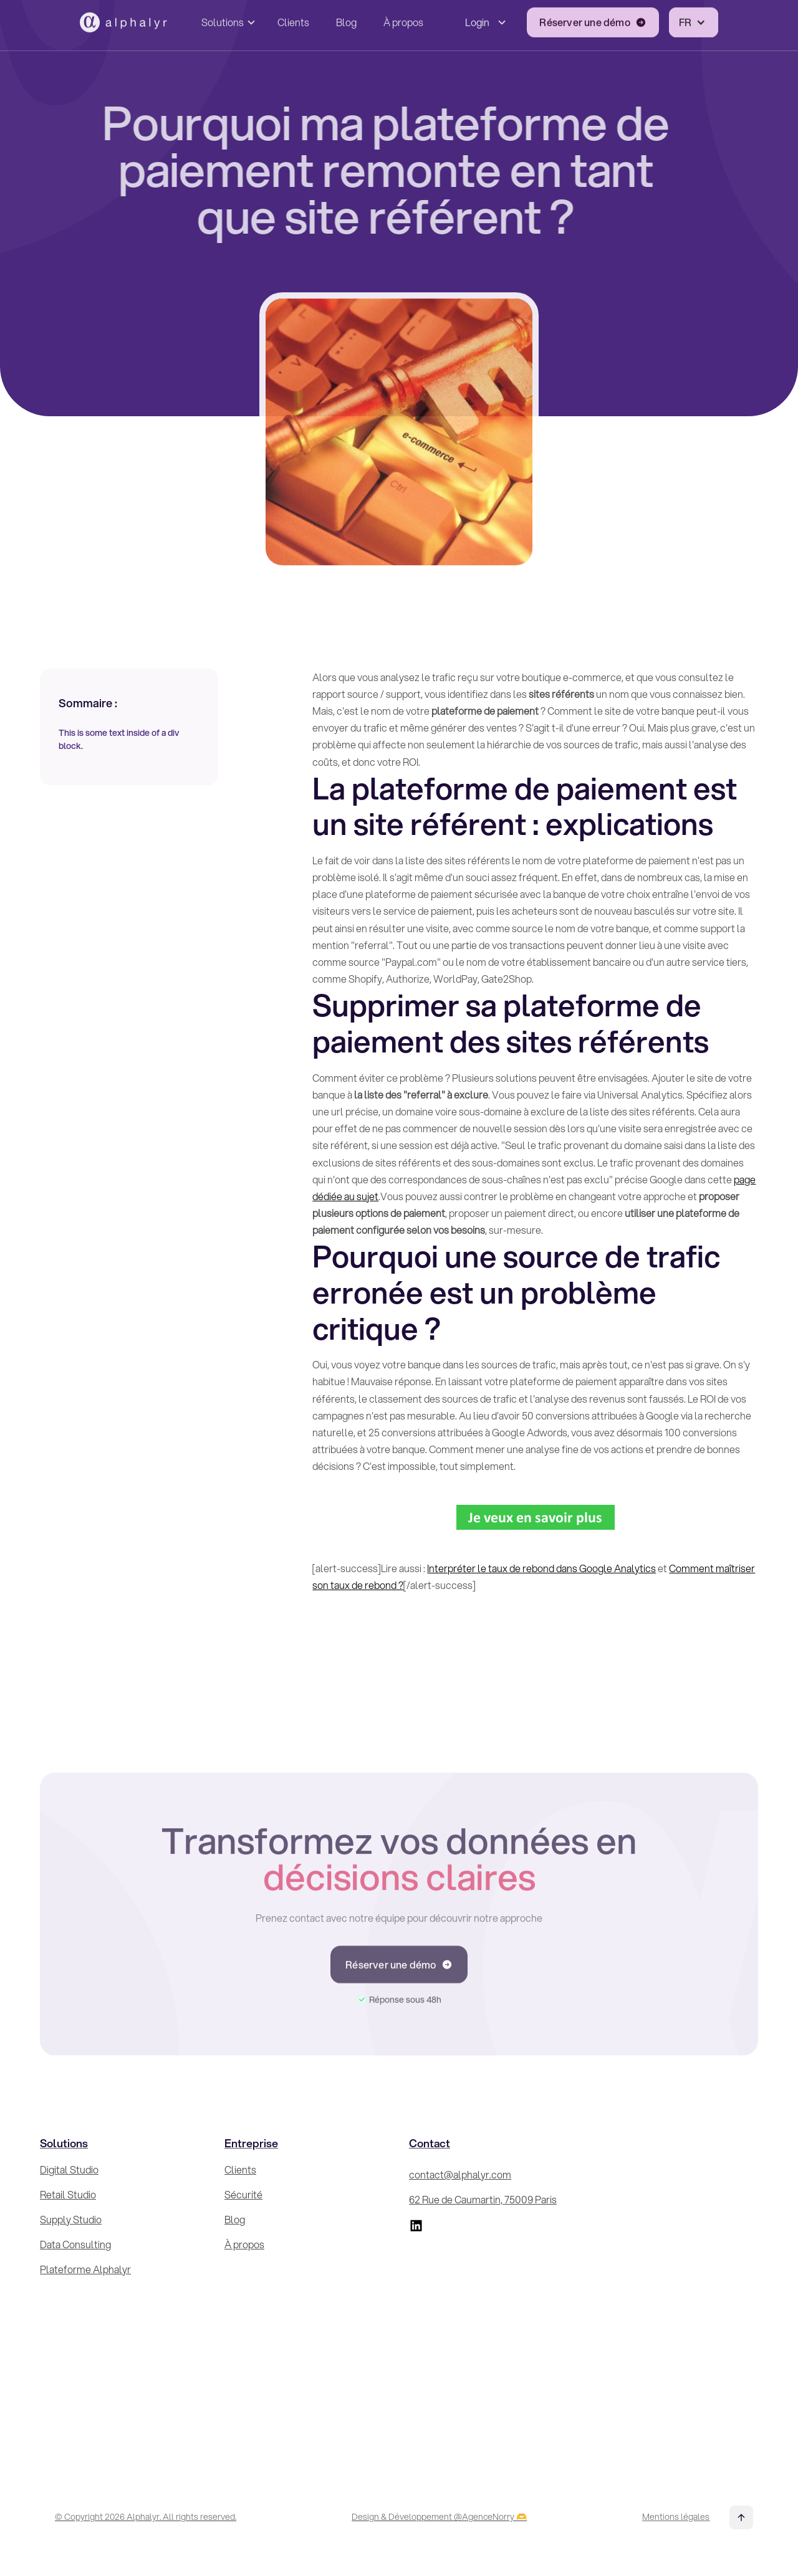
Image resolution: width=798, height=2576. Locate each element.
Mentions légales (675, 2517)
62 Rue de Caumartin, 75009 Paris (483, 2199)
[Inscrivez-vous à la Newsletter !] (675, 2291)
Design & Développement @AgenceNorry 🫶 (439, 2517)
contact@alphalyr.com (460, 2174)
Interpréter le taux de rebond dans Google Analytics (541, 1568)
